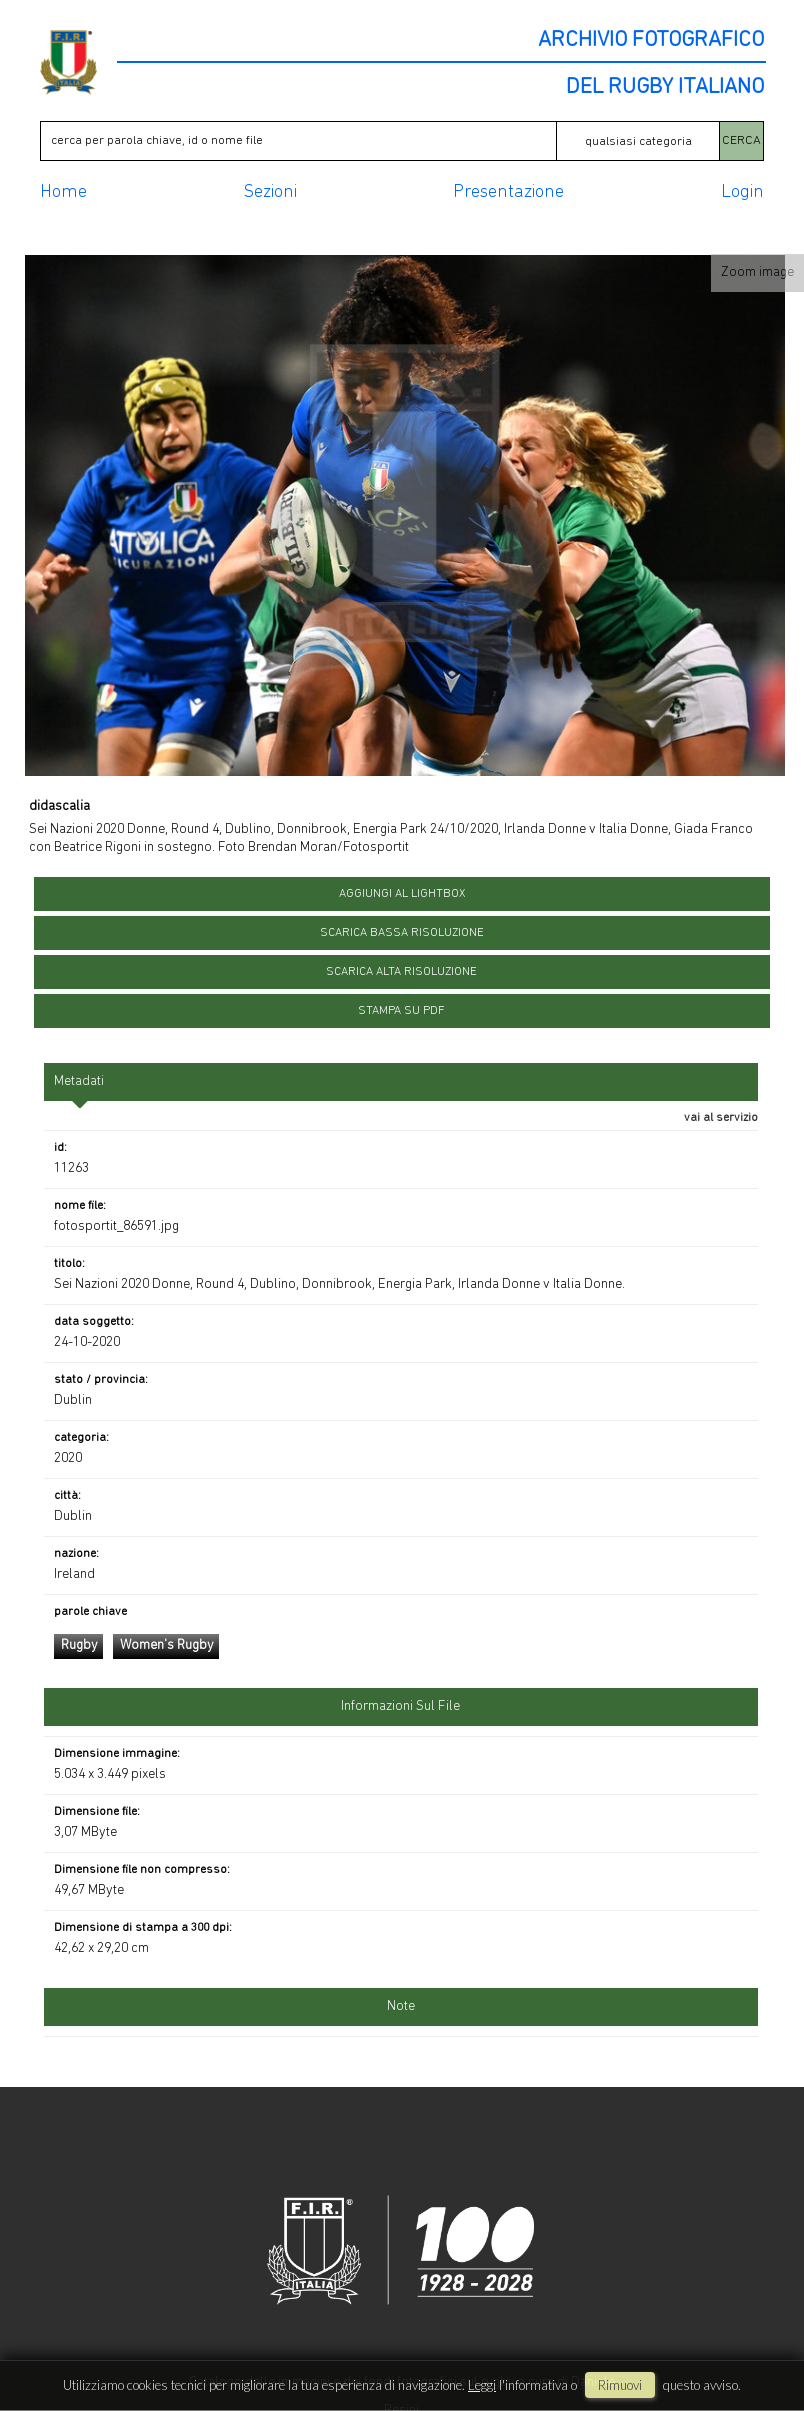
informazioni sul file (400, 1706)
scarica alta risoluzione (401, 972)
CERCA (741, 140)
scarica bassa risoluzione (402, 933)
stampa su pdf (401, 1011)
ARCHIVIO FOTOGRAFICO (651, 41)
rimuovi (620, 2385)
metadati (79, 1081)
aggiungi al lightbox (402, 894)
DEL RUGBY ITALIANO (665, 88)
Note (401, 2006)
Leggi (482, 2385)
